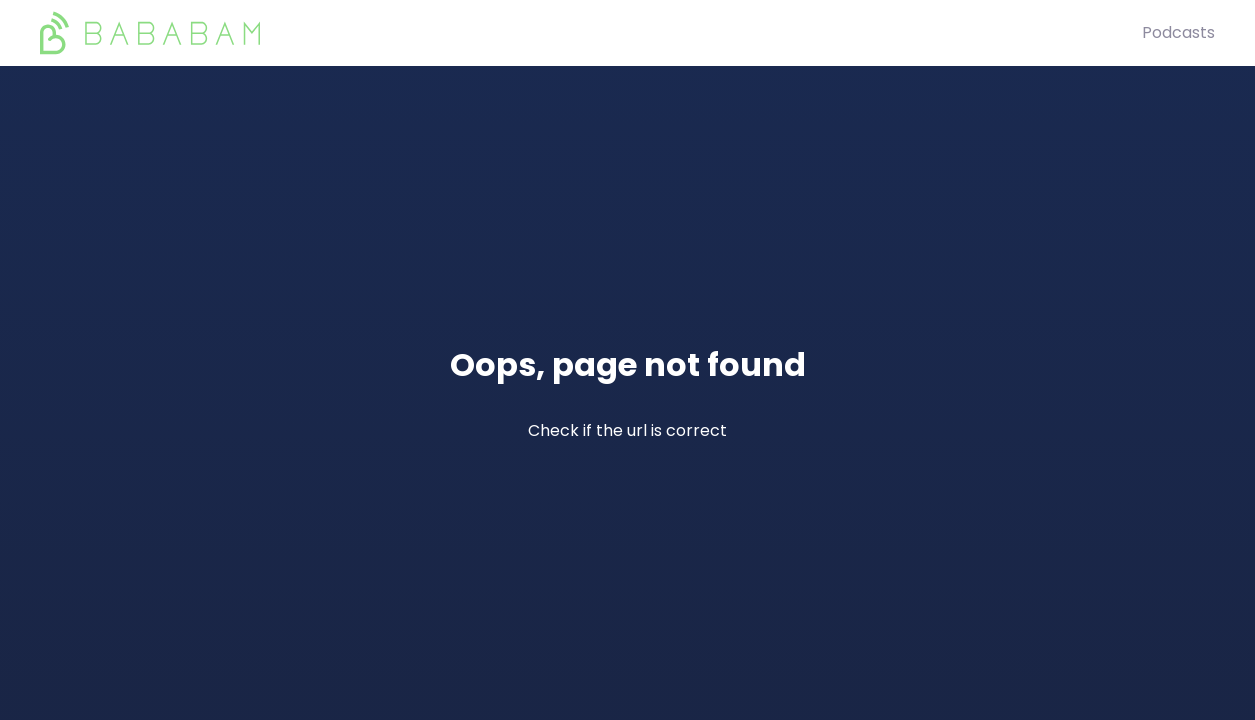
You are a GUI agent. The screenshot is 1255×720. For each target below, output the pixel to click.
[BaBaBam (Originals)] (591, 33)
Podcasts (1178, 32)
